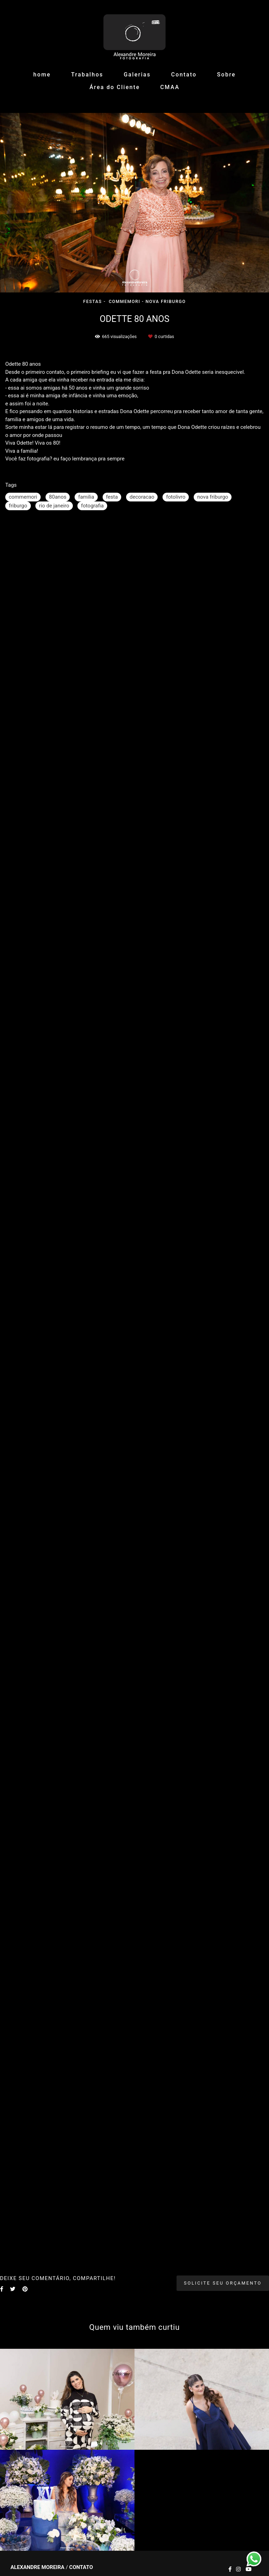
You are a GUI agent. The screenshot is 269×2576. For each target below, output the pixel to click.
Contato (184, 74)
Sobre (226, 74)
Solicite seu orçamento (223, 2283)
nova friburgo (212, 497)
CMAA (170, 87)
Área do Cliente (114, 87)
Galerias (137, 74)
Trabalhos (87, 74)
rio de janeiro (54, 506)
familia (86, 497)
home (42, 74)
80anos (58, 497)
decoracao (142, 497)
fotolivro (175, 497)
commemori (23, 497)
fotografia (92, 506)
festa (112, 497)
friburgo (18, 506)
